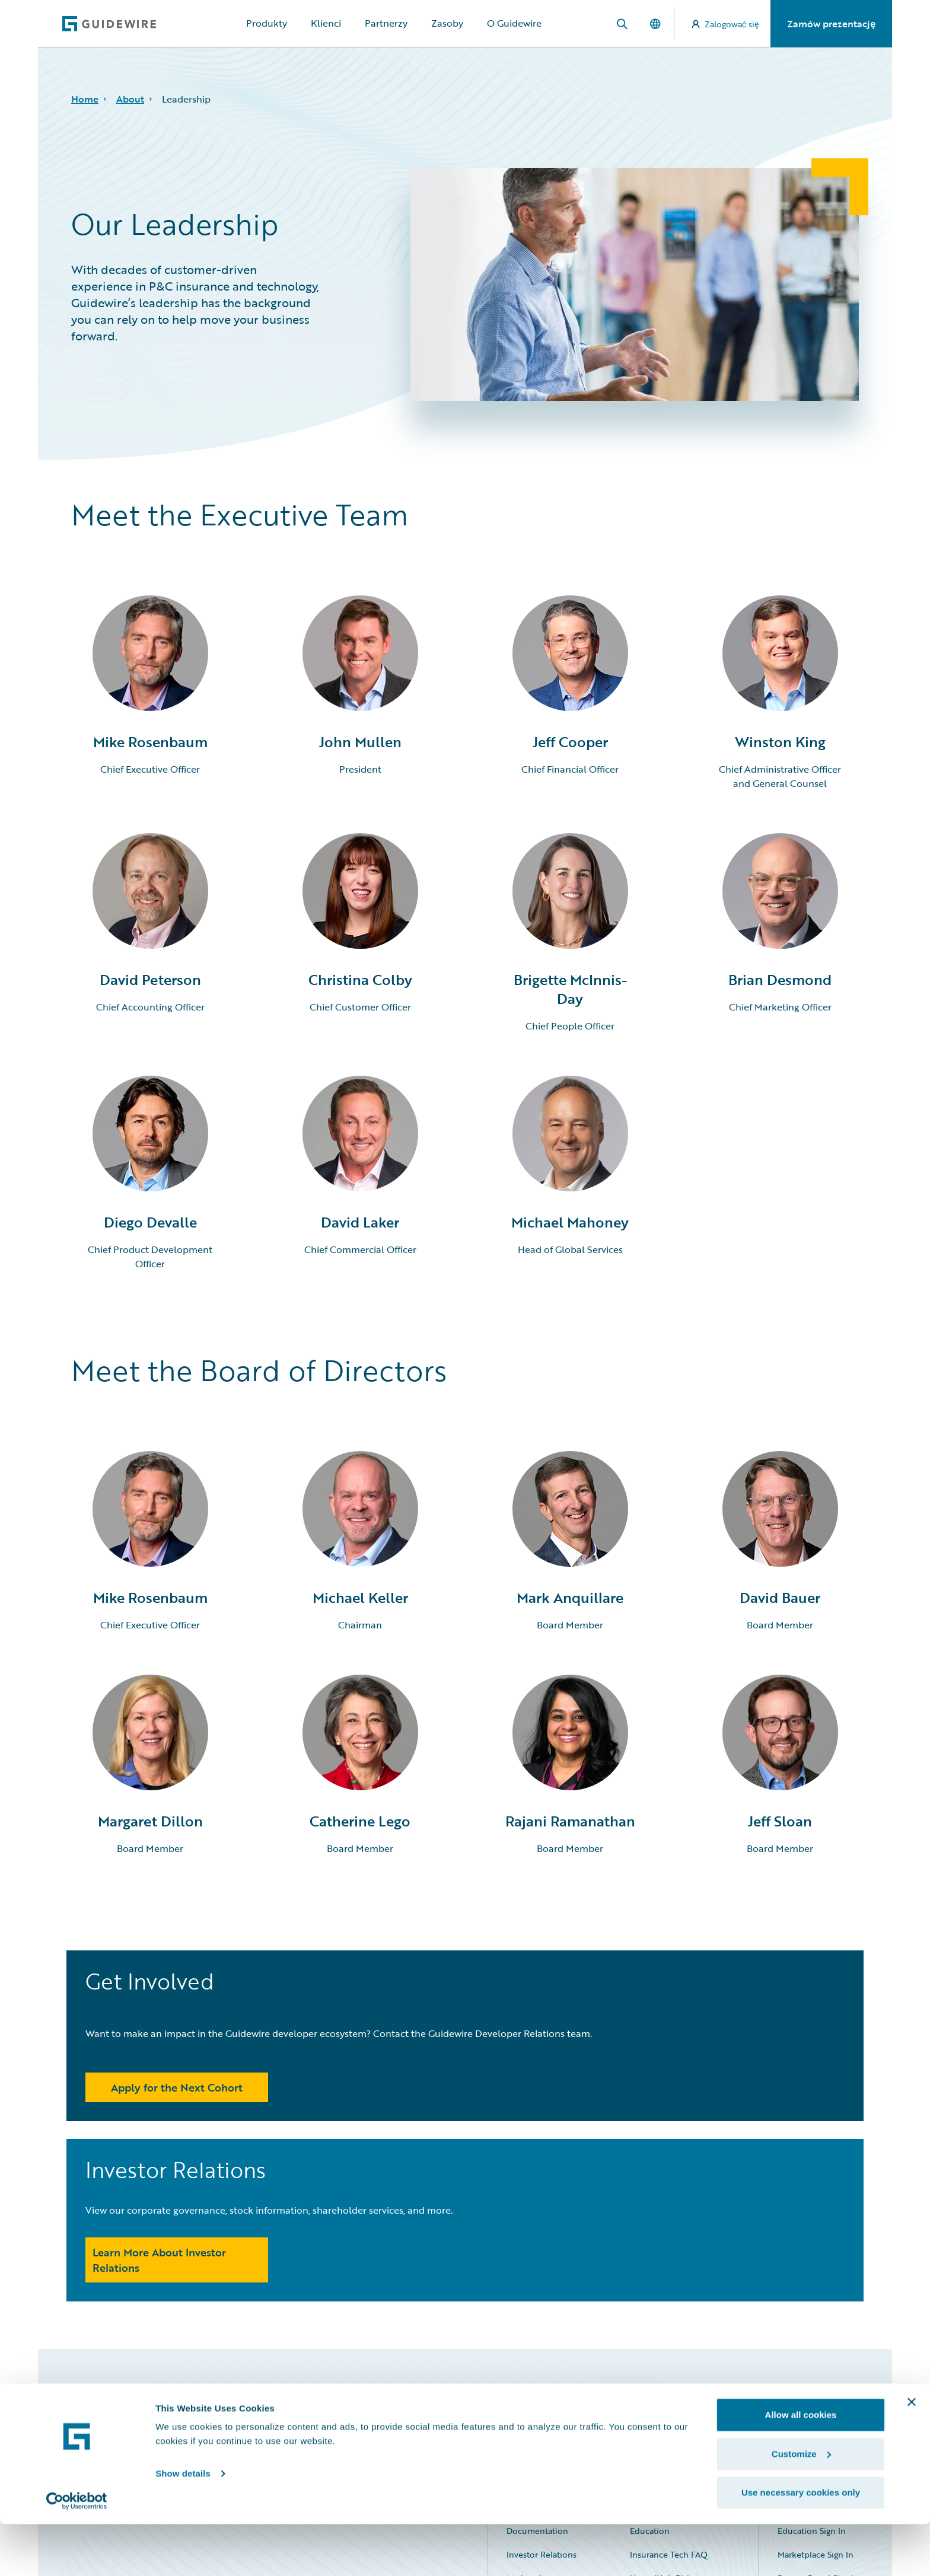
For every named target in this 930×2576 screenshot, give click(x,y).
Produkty (266, 23)
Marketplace (530, 2414)
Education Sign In (812, 2367)
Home (84, 99)
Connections (531, 2343)
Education (650, 2367)
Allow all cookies (801, 2467)
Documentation (537, 2367)
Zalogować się (725, 24)
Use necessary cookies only (800, 2544)
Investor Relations (542, 2390)
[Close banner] (911, 2454)
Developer (650, 2343)
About (130, 99)
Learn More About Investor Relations (566, 2096)
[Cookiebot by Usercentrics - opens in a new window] (77, 2553)
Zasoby (447, 23)
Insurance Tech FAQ (669, 2390)
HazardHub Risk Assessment (684, 2414)
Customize (801, 2506)
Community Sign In (815, 2343)
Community (653, 2319)
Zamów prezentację (831, 24)
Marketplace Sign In (815, 2390)
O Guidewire (514, 23)
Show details (183, 2525)
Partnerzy (386, 23)
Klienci (326, 23)
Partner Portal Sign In (818, 2414)
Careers (521, 2319)
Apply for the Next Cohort (177, 2104)
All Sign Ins (813, 2319)
